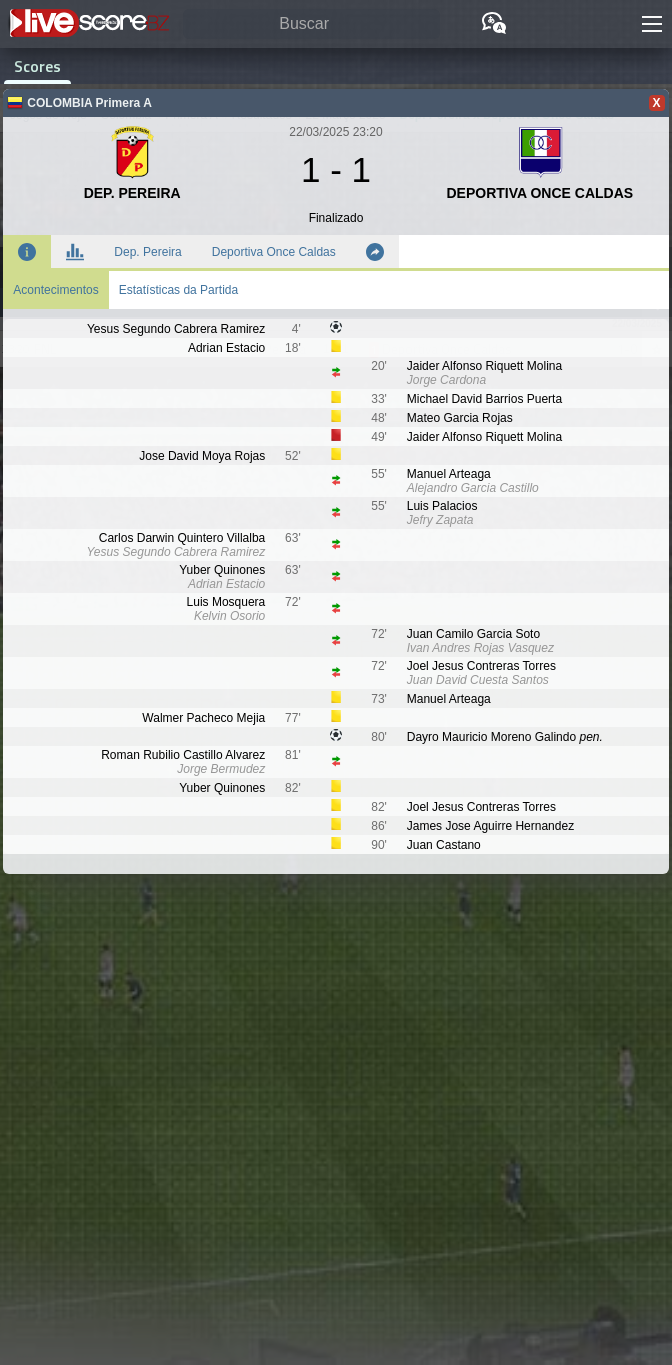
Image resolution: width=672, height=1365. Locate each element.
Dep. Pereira (147, 252)
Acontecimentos (55, 290)
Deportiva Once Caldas (274, 252)
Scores (37, 66)
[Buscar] (311, 24)
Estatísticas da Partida (178, 290)
